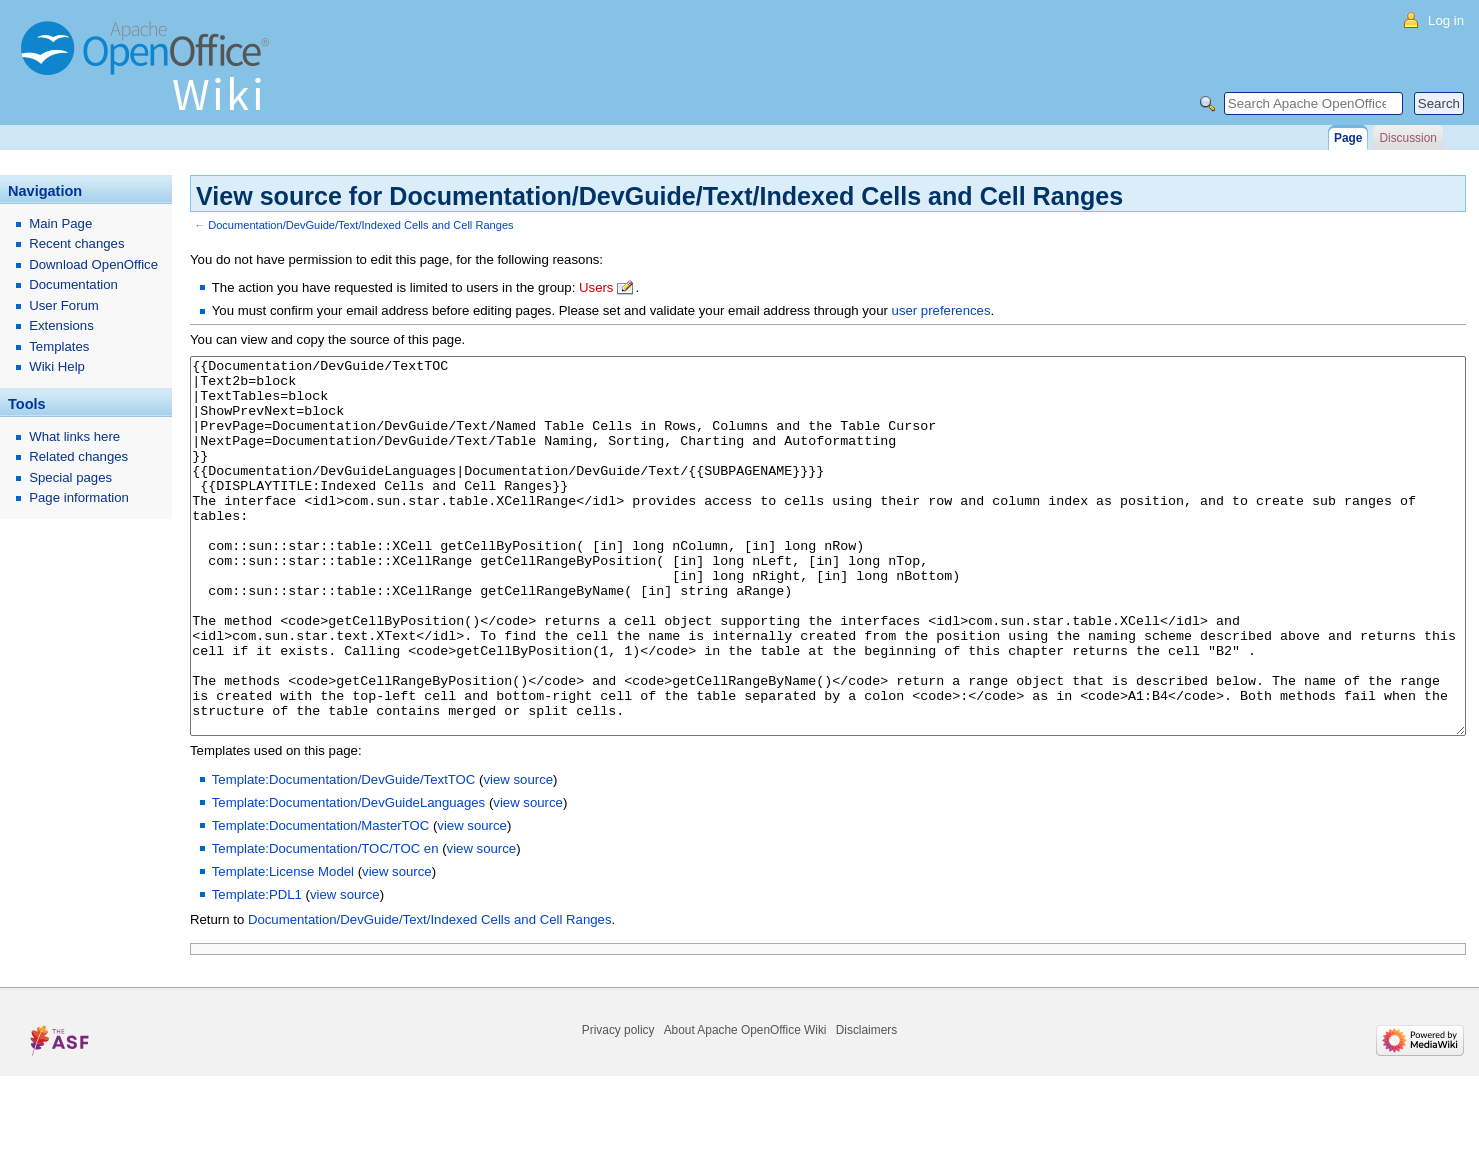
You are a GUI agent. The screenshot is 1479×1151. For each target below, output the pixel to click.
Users (596, 287)
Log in (1446, 20)
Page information (79, 497)
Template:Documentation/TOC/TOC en (325, 923)
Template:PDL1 (257, 969)
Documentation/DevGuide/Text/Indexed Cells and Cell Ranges (360, 225)
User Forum (64, 305)
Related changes (78, 456)
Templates (59, 346)
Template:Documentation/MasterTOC (320, 900)
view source (518, 854)
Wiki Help (57, 366)
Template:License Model (283, 946)
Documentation (73, 284)
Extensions (61, 325)
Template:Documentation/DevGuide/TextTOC (344, 854)
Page (1348, 138)
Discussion (1407, 138)
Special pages (70, 477)
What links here (74, 436)
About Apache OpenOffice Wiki (745, 1105)
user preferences (941, 310)
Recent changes (76, 243)
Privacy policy (618, 1105)
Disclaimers (866, 1105)
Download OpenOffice (93, 264)
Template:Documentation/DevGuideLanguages (348, 877)
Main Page (60, 223)
